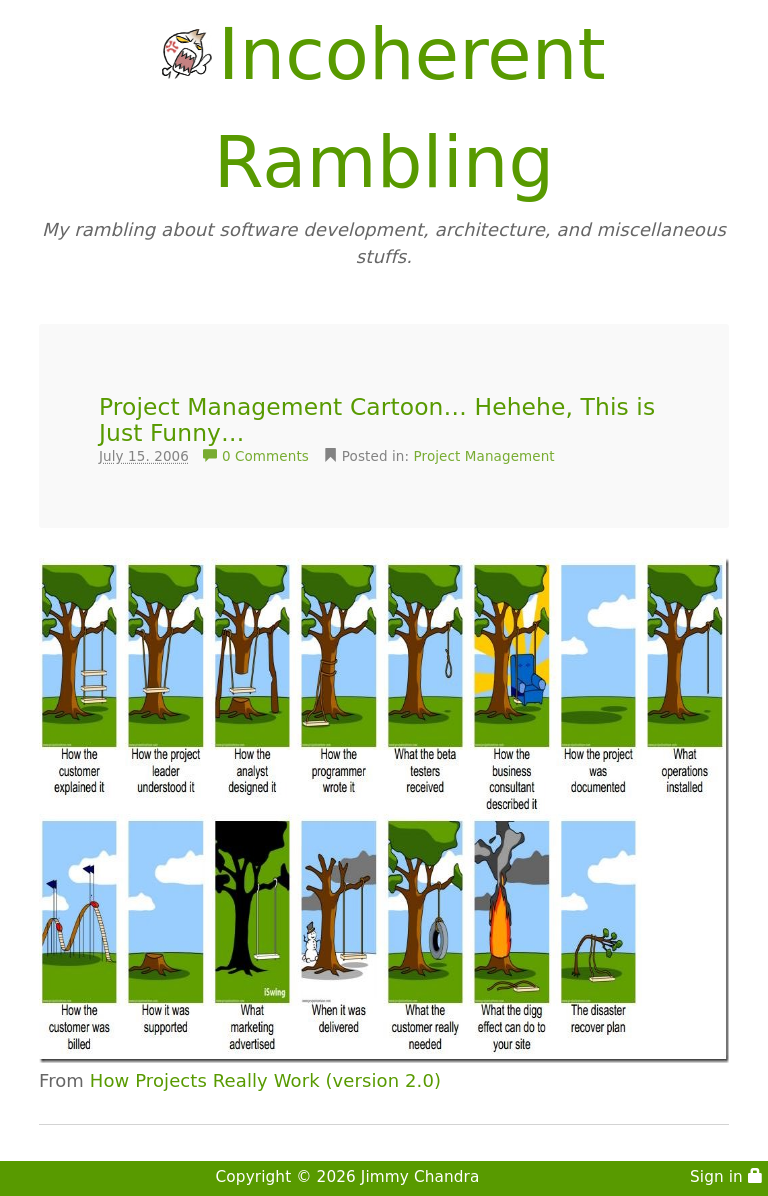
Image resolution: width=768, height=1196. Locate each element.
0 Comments (258, 456)
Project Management (484, 456)
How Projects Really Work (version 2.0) (265, 1080)
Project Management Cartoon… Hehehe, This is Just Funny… (377, 420)
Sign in (726, 1177)
